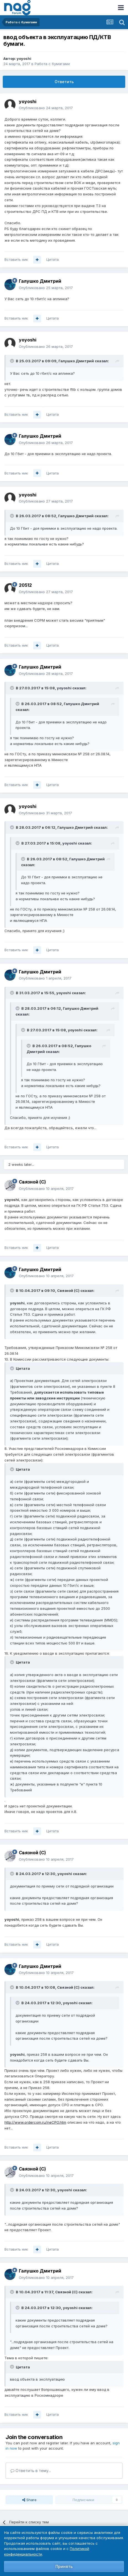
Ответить (64, 81)
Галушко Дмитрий (40, 281)
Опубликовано (46, 108)
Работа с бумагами (52, 64)
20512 (25, 585)
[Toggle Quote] (12, 361)
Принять (64, 2566)
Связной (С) (32, 1182)
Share (29, 2500)
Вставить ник (16, 259)
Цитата (52, 259)
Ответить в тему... (31, 2470)
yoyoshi (24, 58)
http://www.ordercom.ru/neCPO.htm (35, 2122)
